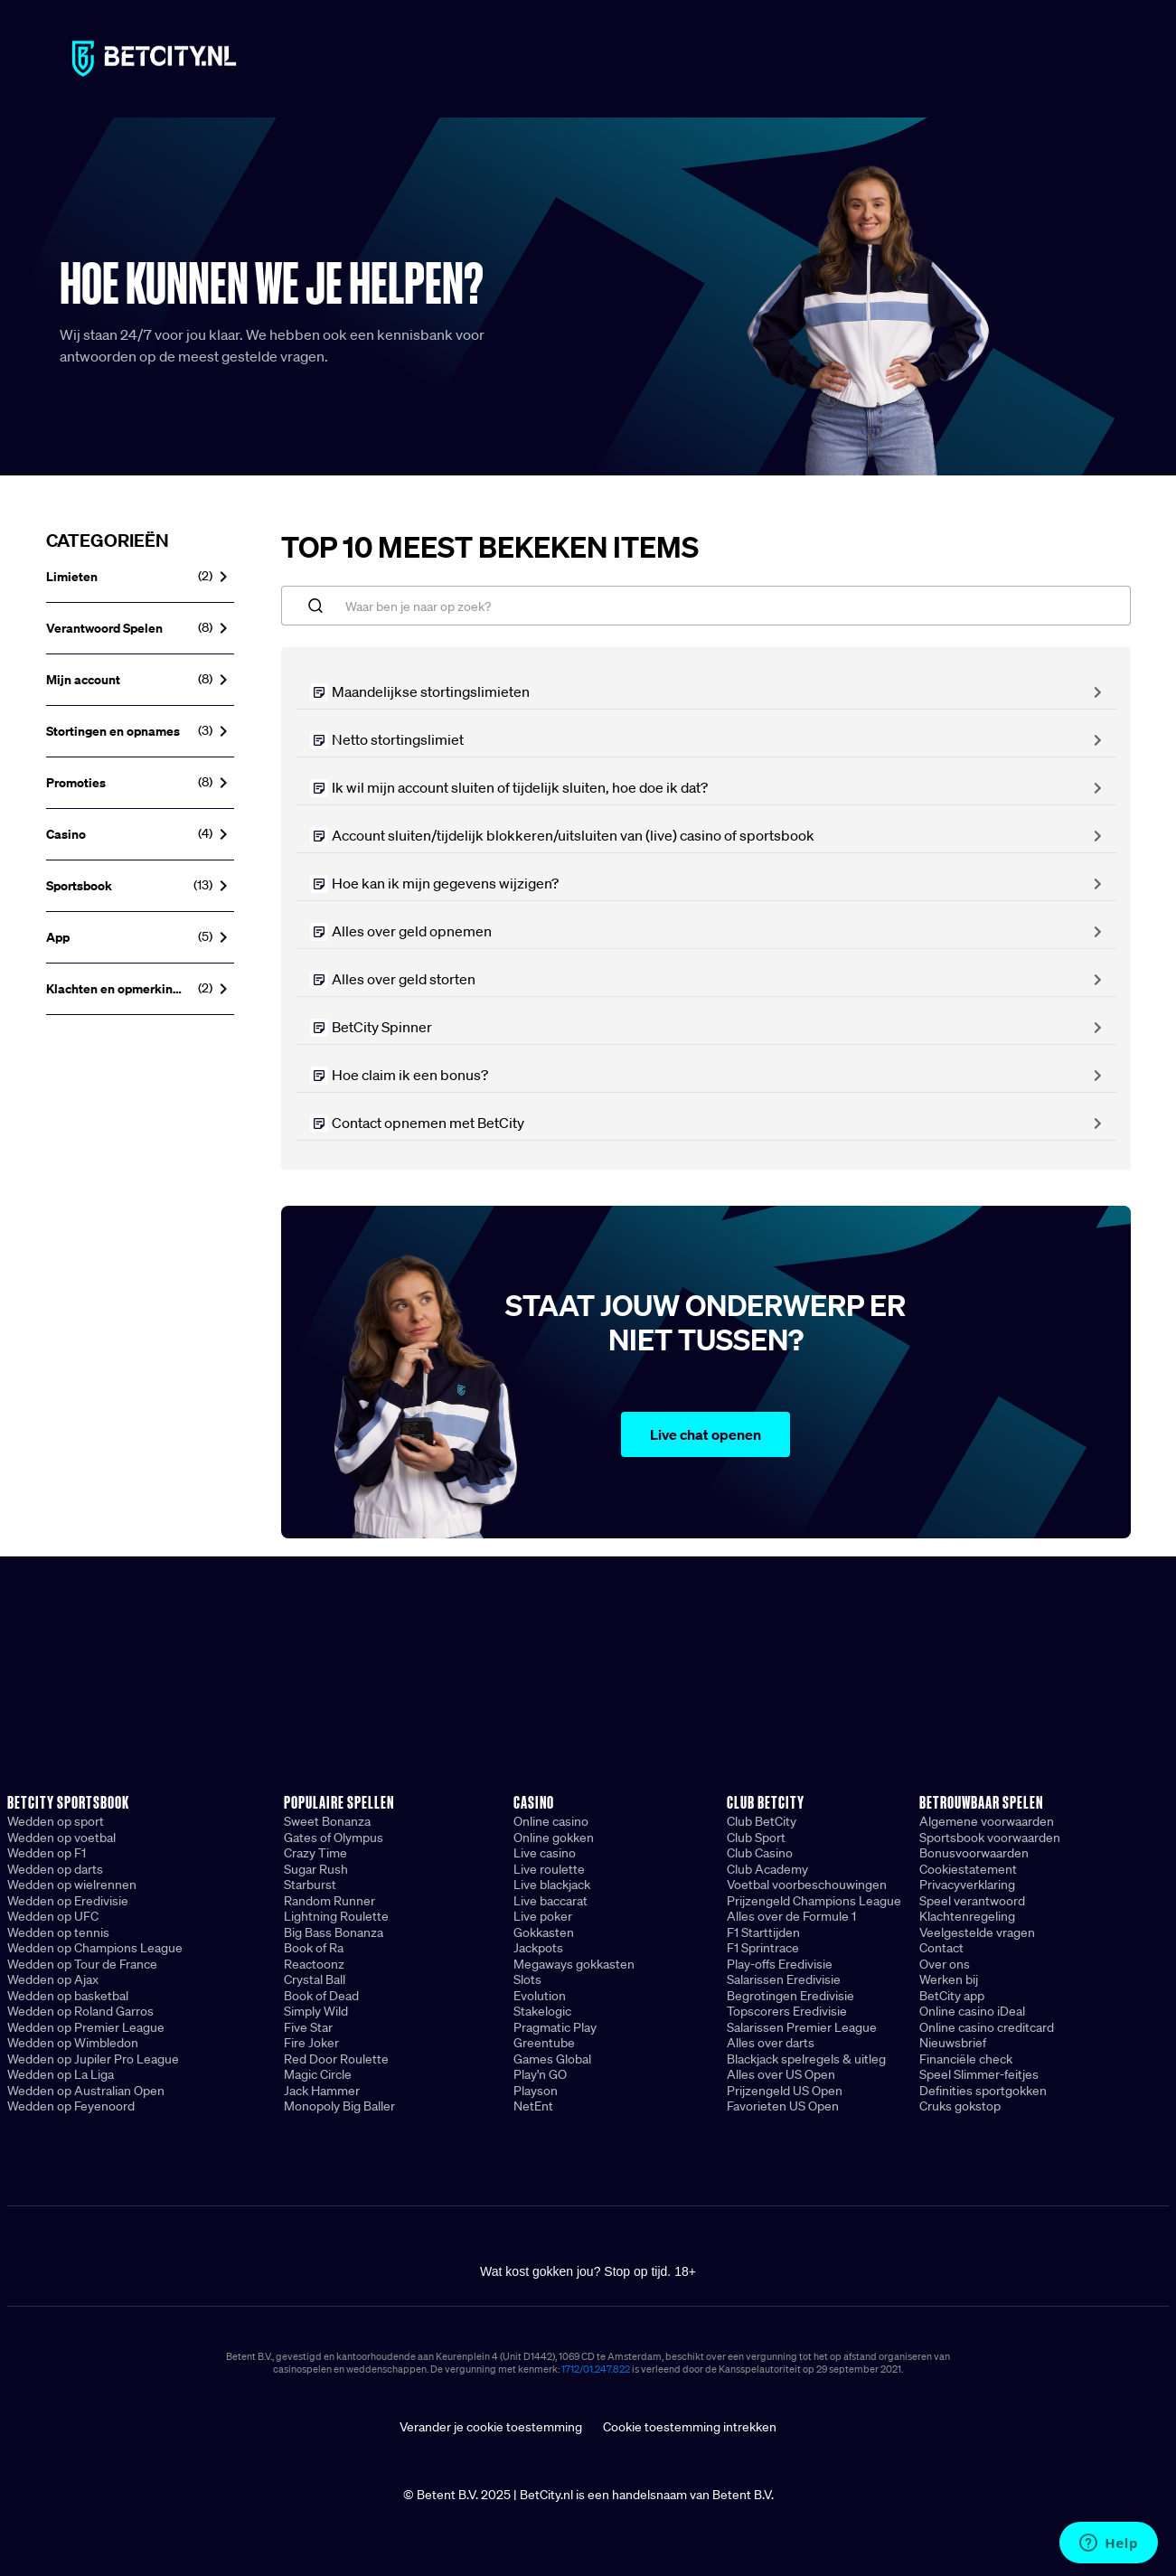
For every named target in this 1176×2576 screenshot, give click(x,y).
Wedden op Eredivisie (67, 1901)
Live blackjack (551, 1884)
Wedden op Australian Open (86, 2090)
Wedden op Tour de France (82, 1964)
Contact (941, 1948)
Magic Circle (318, 2074)
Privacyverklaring (967, 1884)
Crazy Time (315, 1853)
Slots (527, 1979)
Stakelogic (542, 2011)
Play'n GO (540, 2074)
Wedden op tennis (58, 1932)
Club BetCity (761, 1821)
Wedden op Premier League (86, 2027)
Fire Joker (311, 2043)
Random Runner (329, 1901)
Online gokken (553, 1837)
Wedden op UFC (53, 1916)
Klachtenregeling (967, 1916)
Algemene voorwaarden (986, 1821)
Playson (535, 2090)
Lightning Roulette (336, 1916)
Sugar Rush (316, 1869)
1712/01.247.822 (595, 2369)
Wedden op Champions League (95, 1948)
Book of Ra (313, 1948)
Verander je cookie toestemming (491, 2427)
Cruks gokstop (960, 2106)
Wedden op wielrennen (71, 1884)
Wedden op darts (55, 1869)
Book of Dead (321, 1996)
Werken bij (948, 1979)
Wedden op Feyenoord (71, 2106)
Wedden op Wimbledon (72, 2043)
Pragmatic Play (555, 2027)
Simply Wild (316, 2011)
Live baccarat (550, 1901)
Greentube (544, 2043)
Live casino (544, 1853)
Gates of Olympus (333, 1837)
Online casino (550, 1821)
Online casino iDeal (972, 2011)
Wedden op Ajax (53, 1979)
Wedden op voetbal (61, 1837)
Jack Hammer (322, 2090)
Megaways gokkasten (574, 1964)
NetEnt (533, 2106)
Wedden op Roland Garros (80, 2011)
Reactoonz (314, 1964)
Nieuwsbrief (952, 2043)
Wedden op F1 (46, 1853)
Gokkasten (543, 1932)
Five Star (308, 2027)
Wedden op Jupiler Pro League (93, 2059)
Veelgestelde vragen (977, 1932)
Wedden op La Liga (60, 2074)
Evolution (539, 1996)
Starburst (310, 1884)
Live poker (542, 1916)
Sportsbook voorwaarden (989, 1837)
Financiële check (965, 2059)
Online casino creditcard (986, 2027)
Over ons (944, 1964)
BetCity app (951, 1996)
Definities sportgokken (983, 2090)
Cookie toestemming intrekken (689, 2427)
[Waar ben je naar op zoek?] (706, 605)
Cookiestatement (968, 1869)
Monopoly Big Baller (339, 2106)
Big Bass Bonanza (333, 1932)
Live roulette (549, 1869)
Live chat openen (705, 1434)
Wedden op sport (55, 1821)
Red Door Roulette (336, 2059)
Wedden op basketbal (67, 1996)
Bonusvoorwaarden (974, 1853)
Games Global (552, 2059)
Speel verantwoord (972, 1901)
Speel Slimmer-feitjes (979, 2074)
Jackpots (538, 1948)
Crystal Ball (314, 1979)
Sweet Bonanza (327, 1821)
